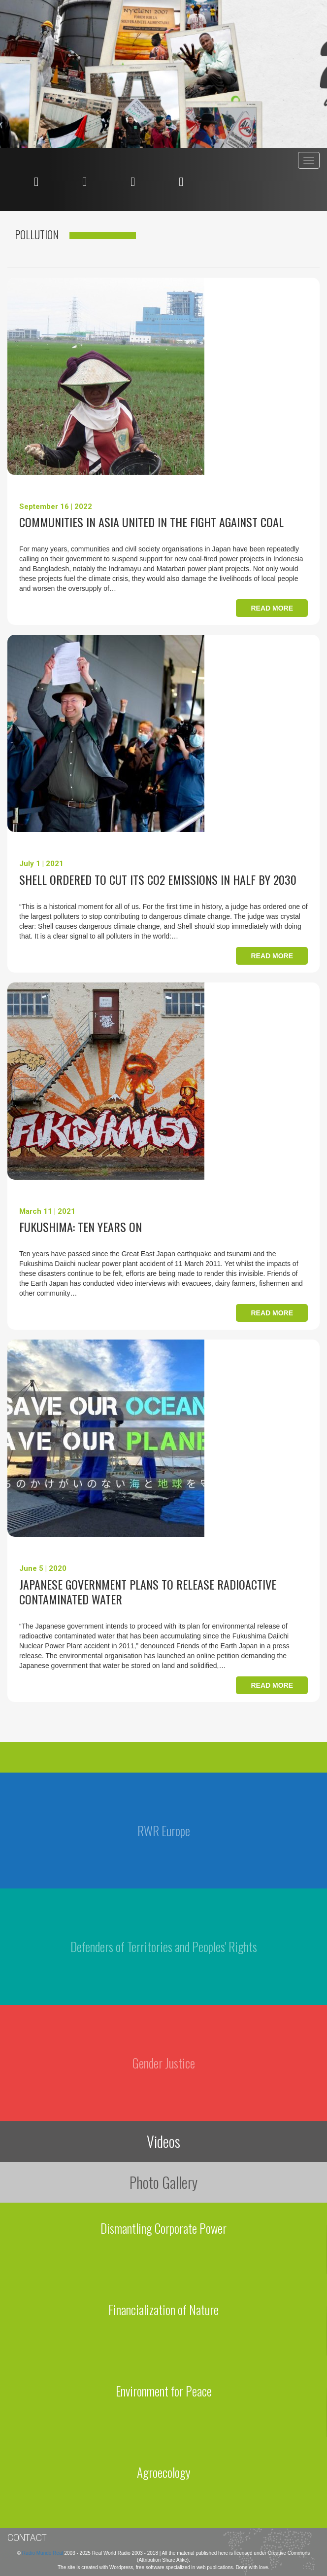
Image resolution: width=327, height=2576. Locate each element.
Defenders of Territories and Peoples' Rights (163, 1946)
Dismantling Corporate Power (163, 2228)
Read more (272, 608)
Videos (163, 2141)
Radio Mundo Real (43, 2553)
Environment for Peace (164, 2391)
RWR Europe (163, 1830)
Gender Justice (163, 2063)
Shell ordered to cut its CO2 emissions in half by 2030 (157, 879)
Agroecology (164, 2472)
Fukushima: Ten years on (80, 1226)
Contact (27, 2537)
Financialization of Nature (163, 2309)
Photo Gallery (163, 2182)
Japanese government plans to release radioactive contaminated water (147, 1591)
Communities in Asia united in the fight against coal (151, 522)
